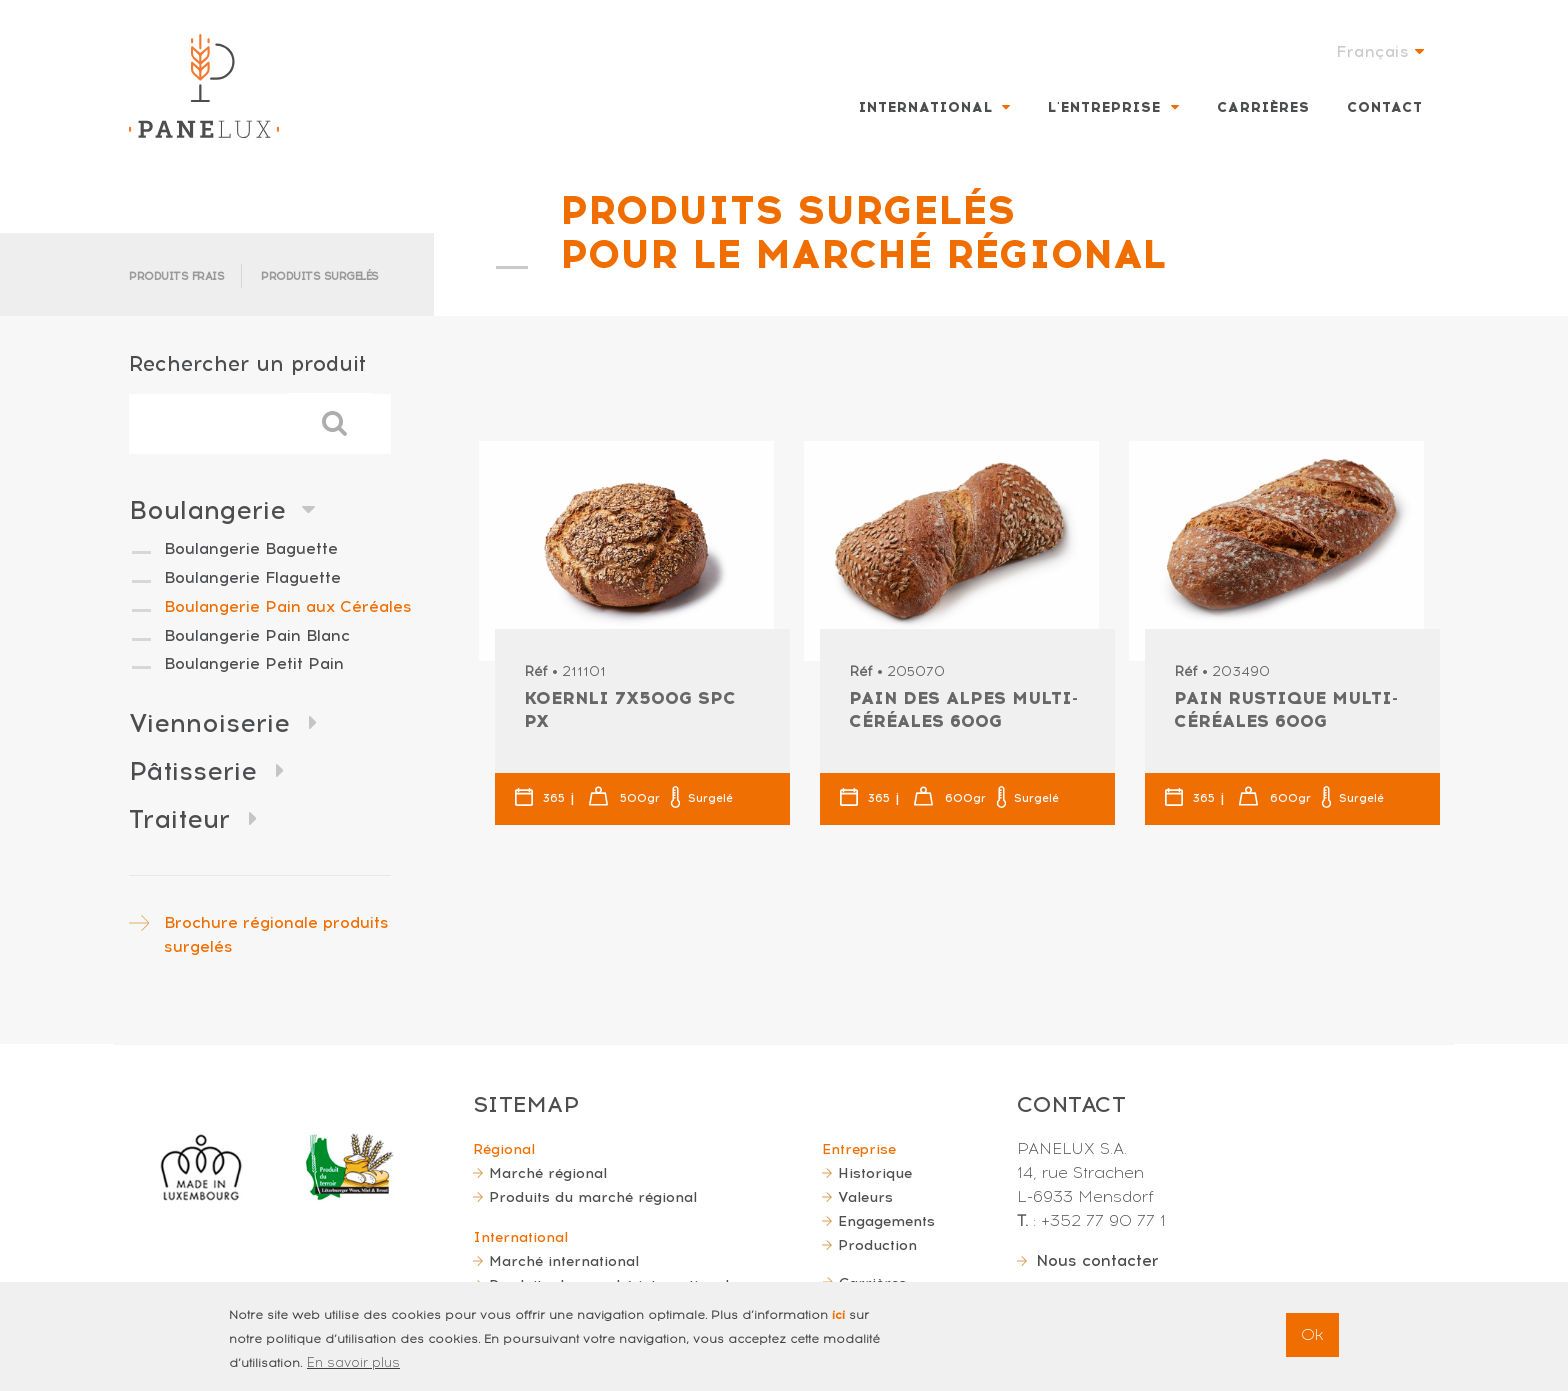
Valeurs (865, 1197)
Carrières (1263, 107)
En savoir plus (353, 1372)
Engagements (886, 1221)
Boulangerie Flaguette (252, 577)
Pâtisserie (193, 771)
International (926, 107)
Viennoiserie (209, 723)
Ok (1312, 1344)
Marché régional (548, 1173)
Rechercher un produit (247, 363)
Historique (875, 1173)
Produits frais (176, 276)
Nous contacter (1097, 1260)
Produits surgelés (320, 276)
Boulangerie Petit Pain (254, 663)
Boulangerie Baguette (251, 548)
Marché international (564, 1261)
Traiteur (179, 819)
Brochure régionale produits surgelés (276, 934)
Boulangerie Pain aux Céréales (288, 606)
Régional (504, 1149)
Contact (1385, 107)
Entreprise (859, 1149)
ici (838, 1325)
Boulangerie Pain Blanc (257, 635)
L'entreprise (1104, 107)
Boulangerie (207, 510)
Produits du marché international (609, 1285)
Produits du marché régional (593, 1197)
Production (877, 1245)
